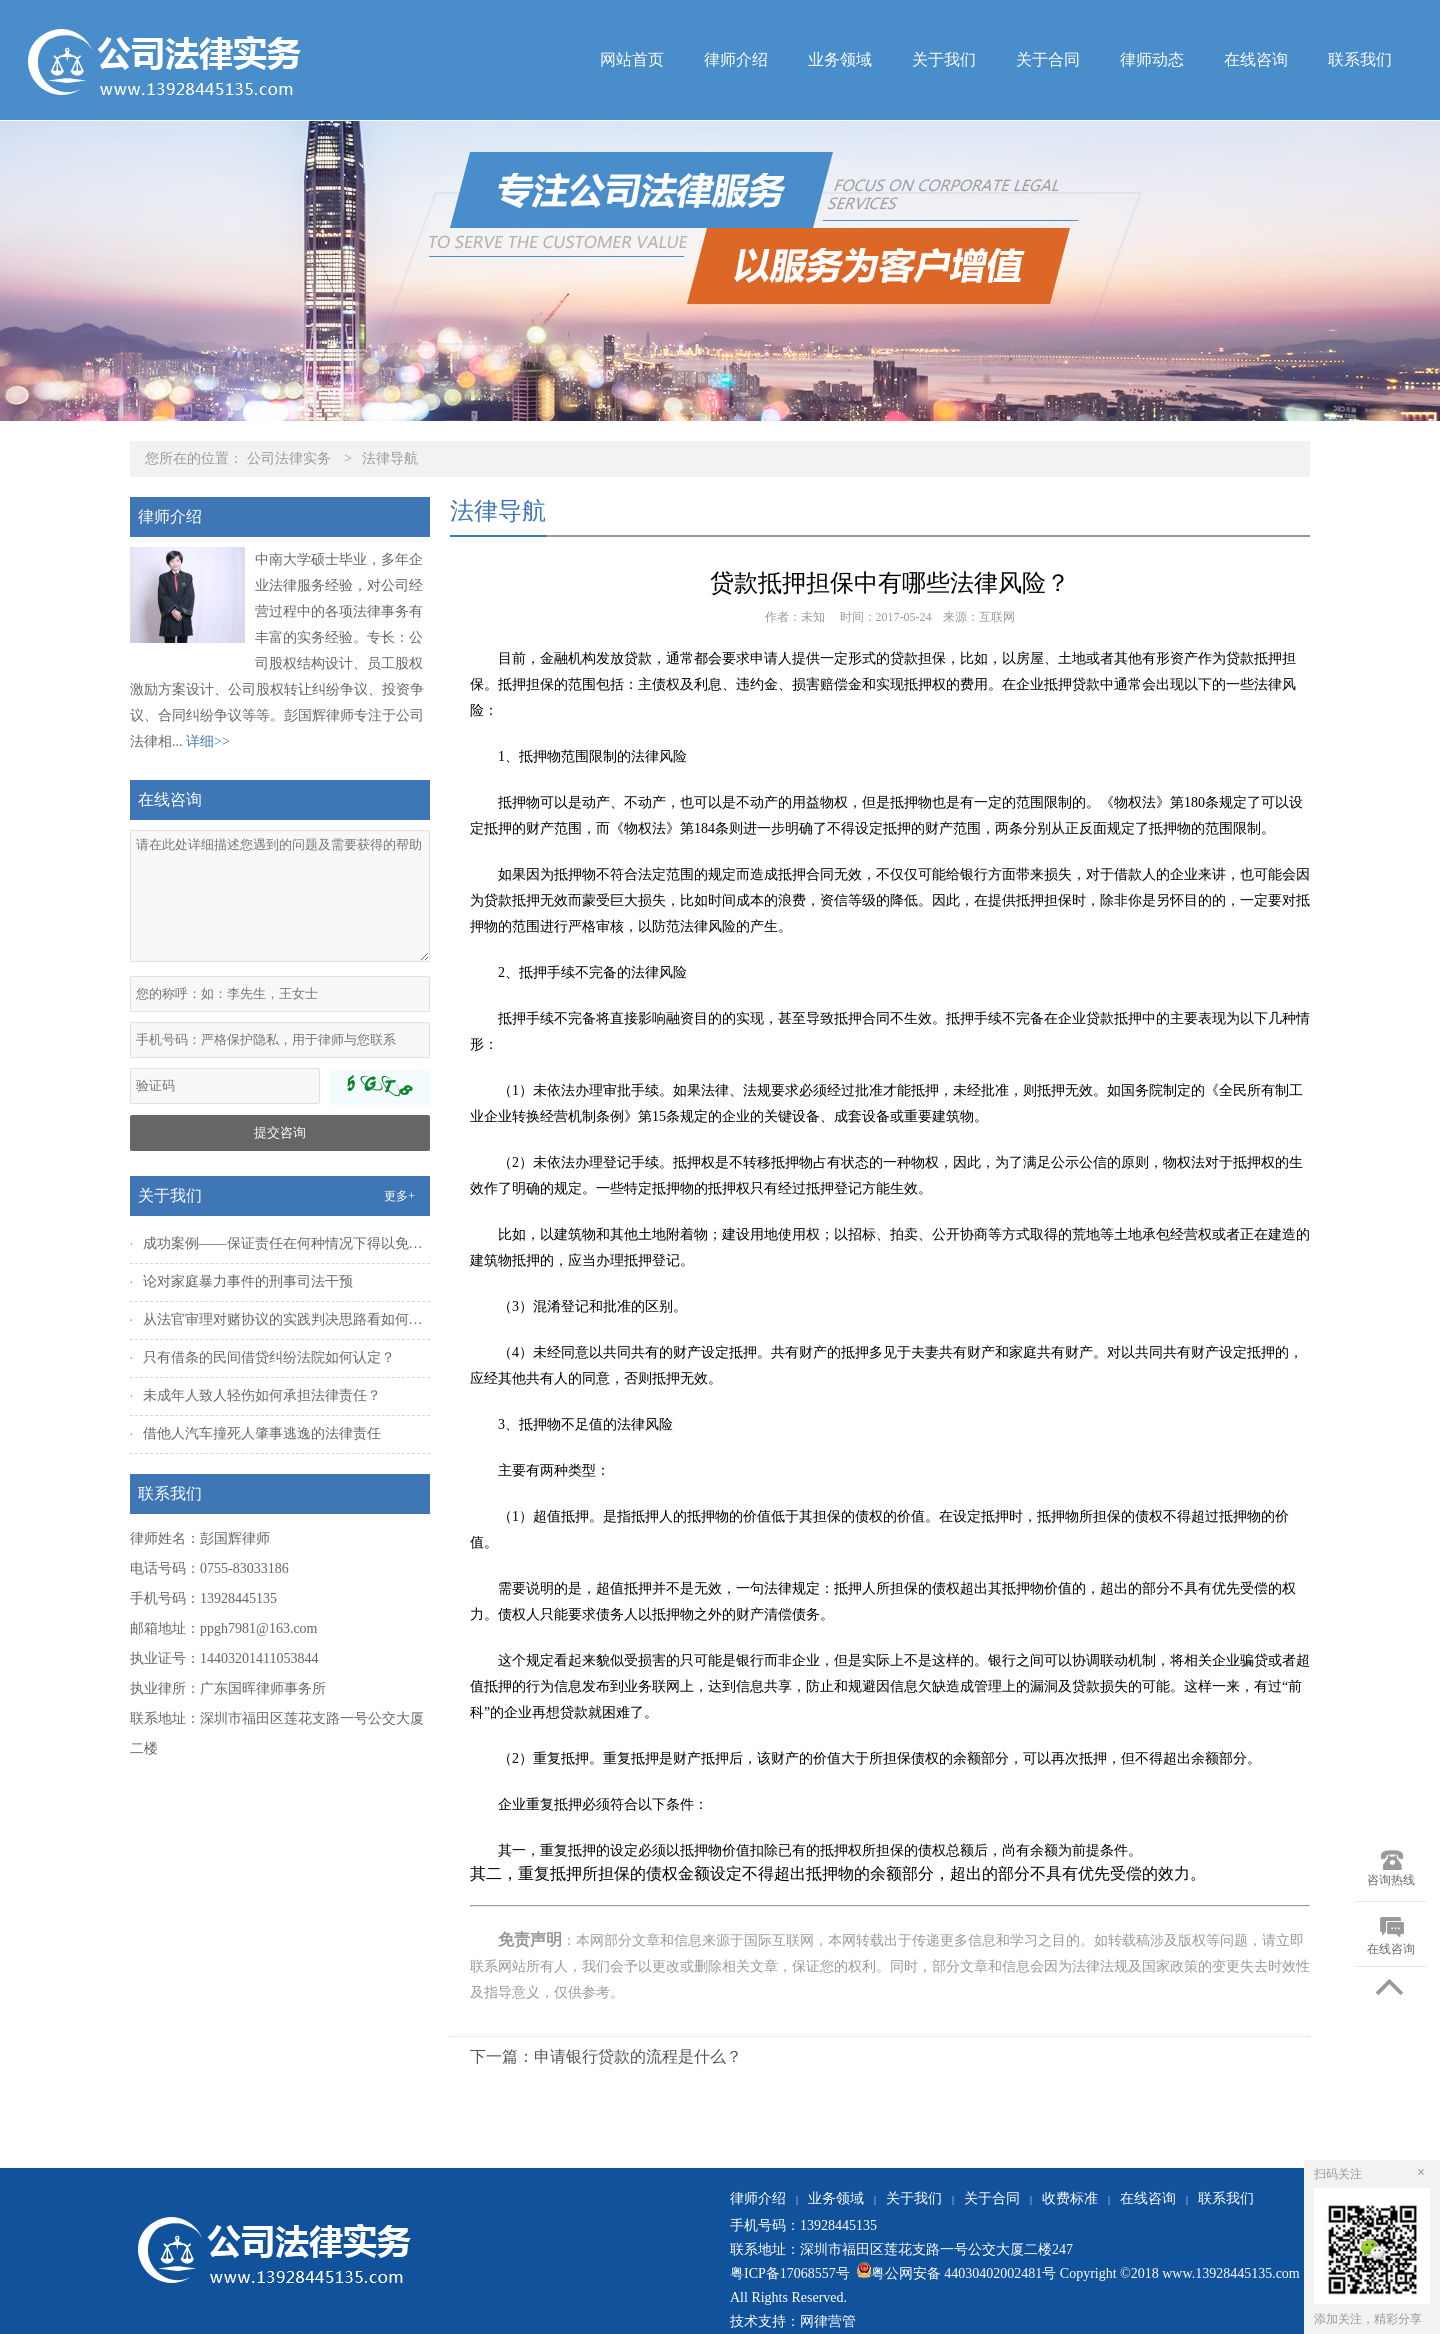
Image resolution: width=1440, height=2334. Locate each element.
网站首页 (632, 59)
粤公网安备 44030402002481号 (954, 2273)
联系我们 (1360, 59)
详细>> (208, 741)
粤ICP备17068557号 (791, 2273)
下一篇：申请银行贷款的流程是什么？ (606, 2056)
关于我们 (944, 59)
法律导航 (390, 458)
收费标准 (1070, 2198)
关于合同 (1048, 59)
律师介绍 (736, 59)
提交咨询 (280, 1132)
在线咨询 (1256, 59)
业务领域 (840, 59)
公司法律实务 (289, 458)
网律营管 (828, 2321)
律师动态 (1152, 59)
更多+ (399, 1196)
